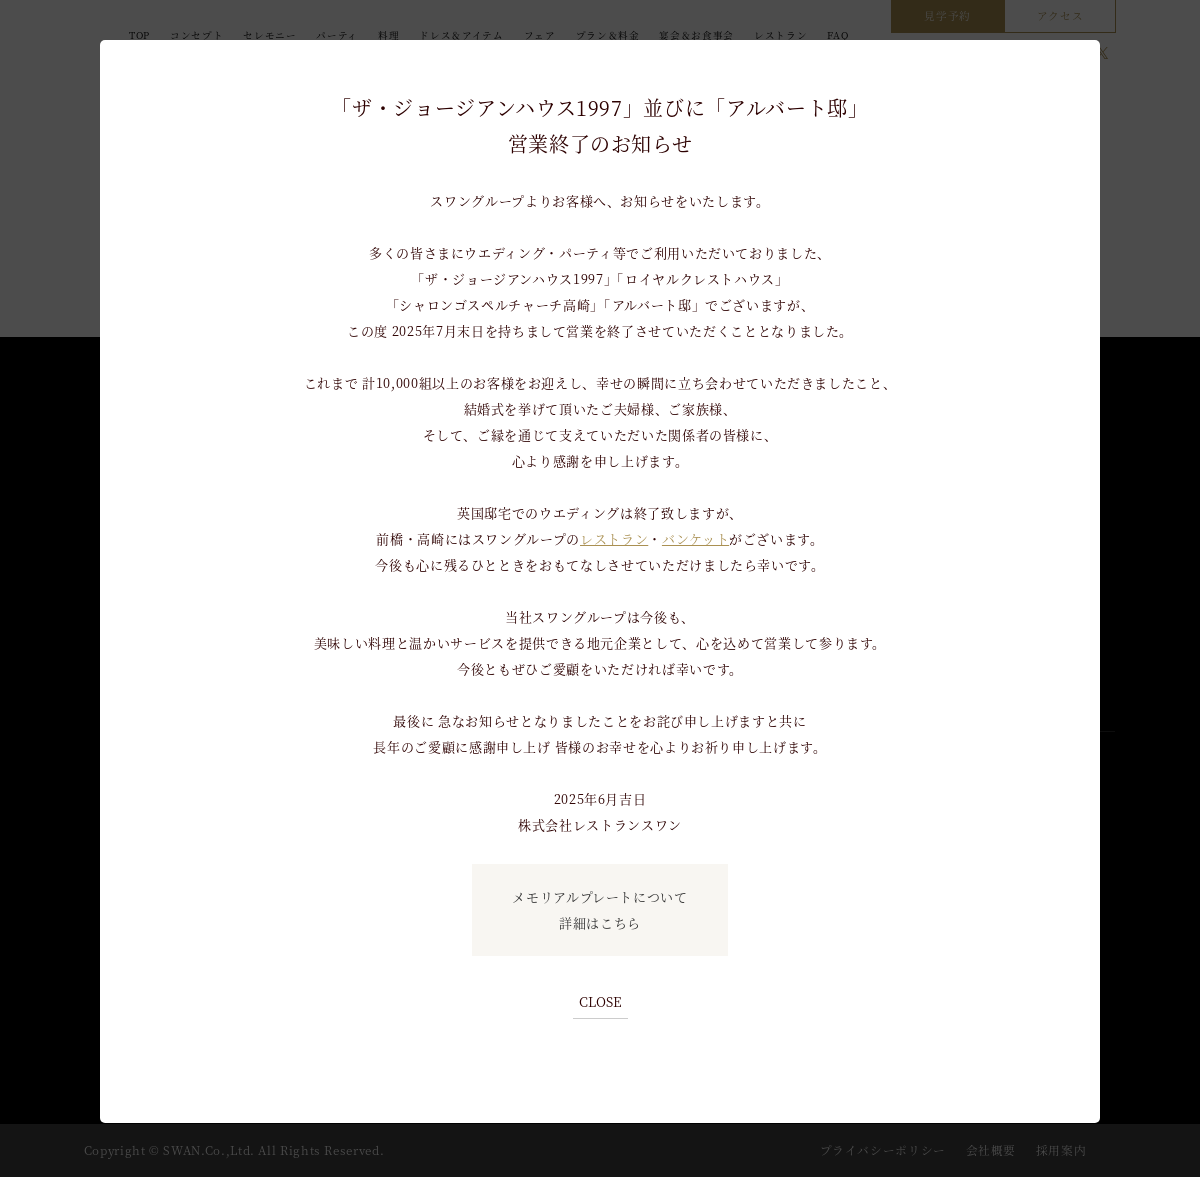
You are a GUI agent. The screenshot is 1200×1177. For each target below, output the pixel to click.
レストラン (614, 538)
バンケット (695, 538)
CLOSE (600, 1001)
